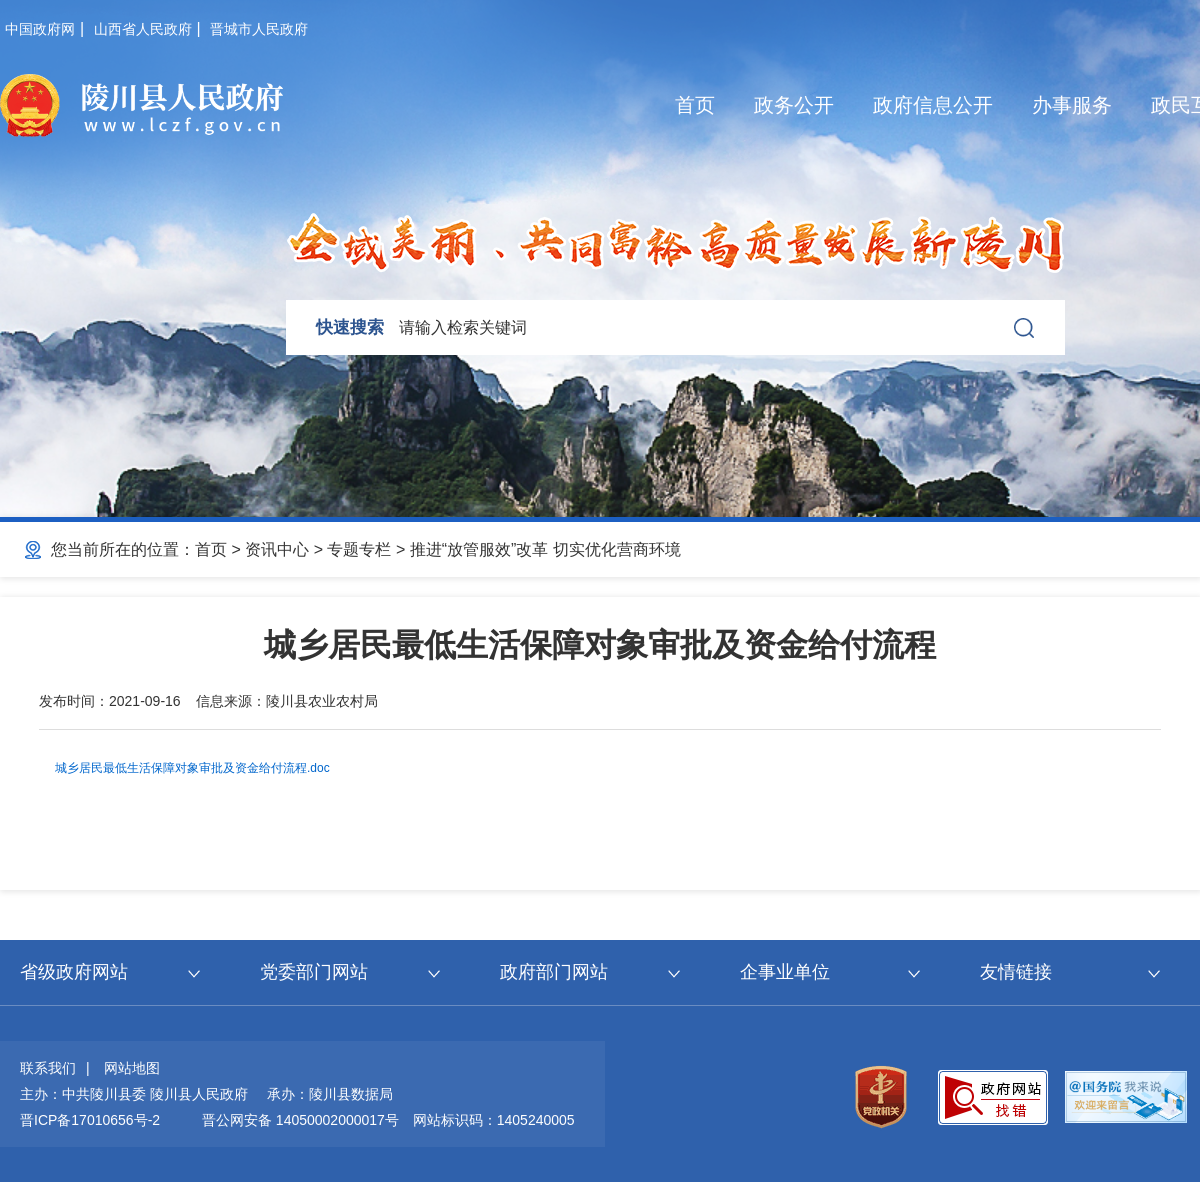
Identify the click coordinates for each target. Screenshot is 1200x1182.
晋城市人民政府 (259, 29)
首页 (695, 105)
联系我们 (48, 1068)
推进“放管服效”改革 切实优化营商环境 (545, 549)
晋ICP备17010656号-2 (90, 1120)
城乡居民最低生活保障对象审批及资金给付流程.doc (192, 768)
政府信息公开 (933, 105)
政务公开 (794, 105)
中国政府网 (40, 29)
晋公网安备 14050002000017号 (300, 1120)
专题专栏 (359, 549)
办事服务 (1072, 105)
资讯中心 (277, 549)
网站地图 (132, 1068)
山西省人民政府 (143, 29)
